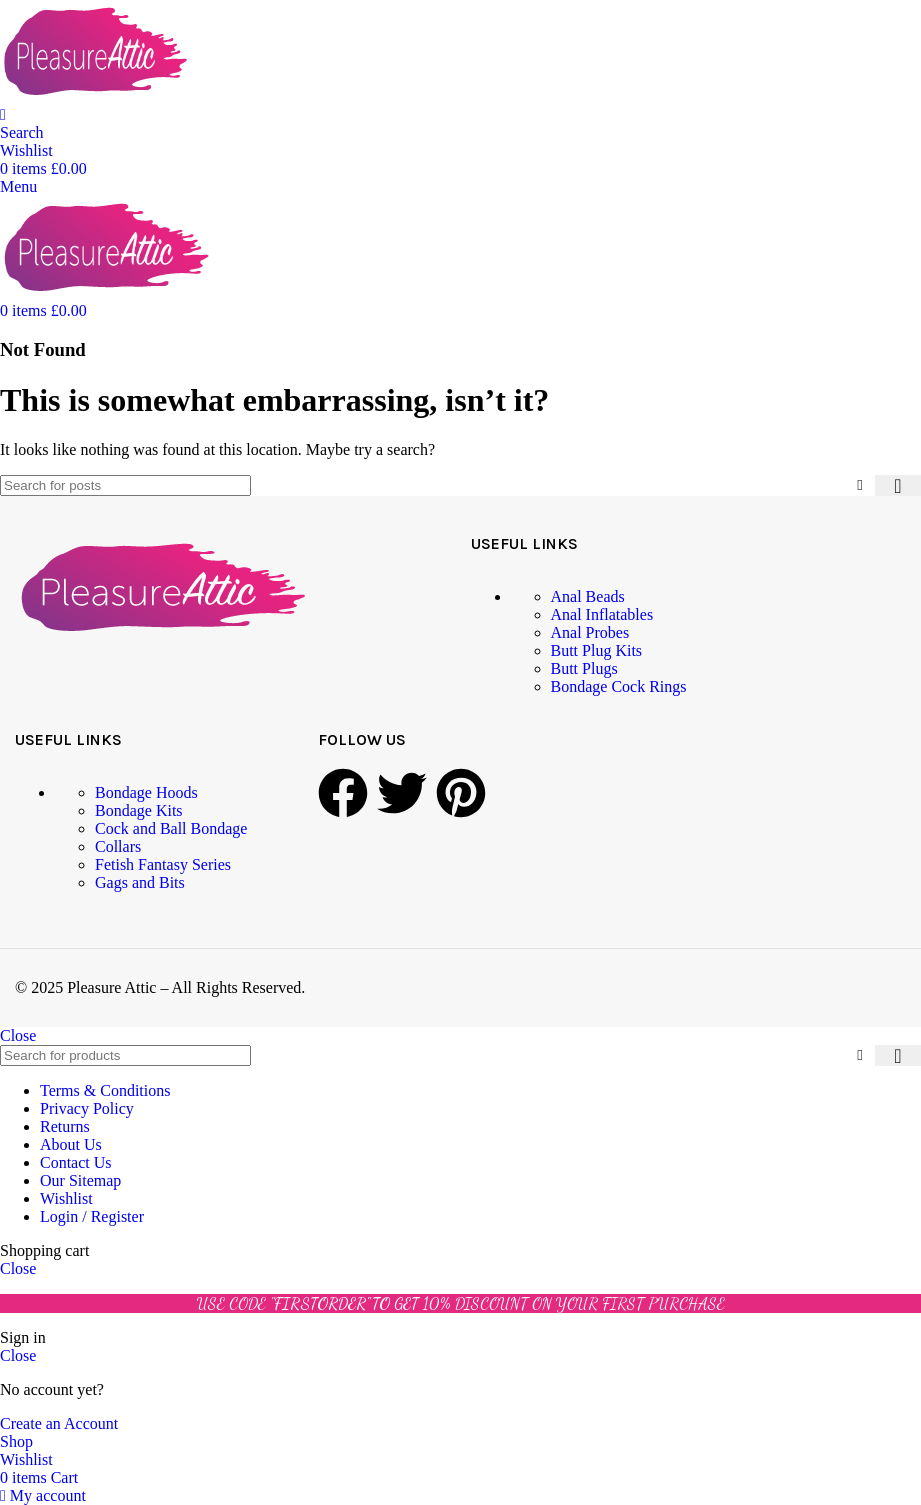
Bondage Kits (139, 810)
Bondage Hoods (146, 792)
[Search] (22, 132)
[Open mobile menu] (18, 186)
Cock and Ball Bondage (171, 828)
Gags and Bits (140, 882)
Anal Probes (590, 632)
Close (18, 1035)
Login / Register (92, 1216)
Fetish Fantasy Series (163, 864)
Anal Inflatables (602, 614)
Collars (118, 846)
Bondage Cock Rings (619, 686)
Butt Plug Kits (597, 650)
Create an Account (59, 1423)
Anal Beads (588, 596)
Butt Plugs (584, 668)
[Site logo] (95, 96)
